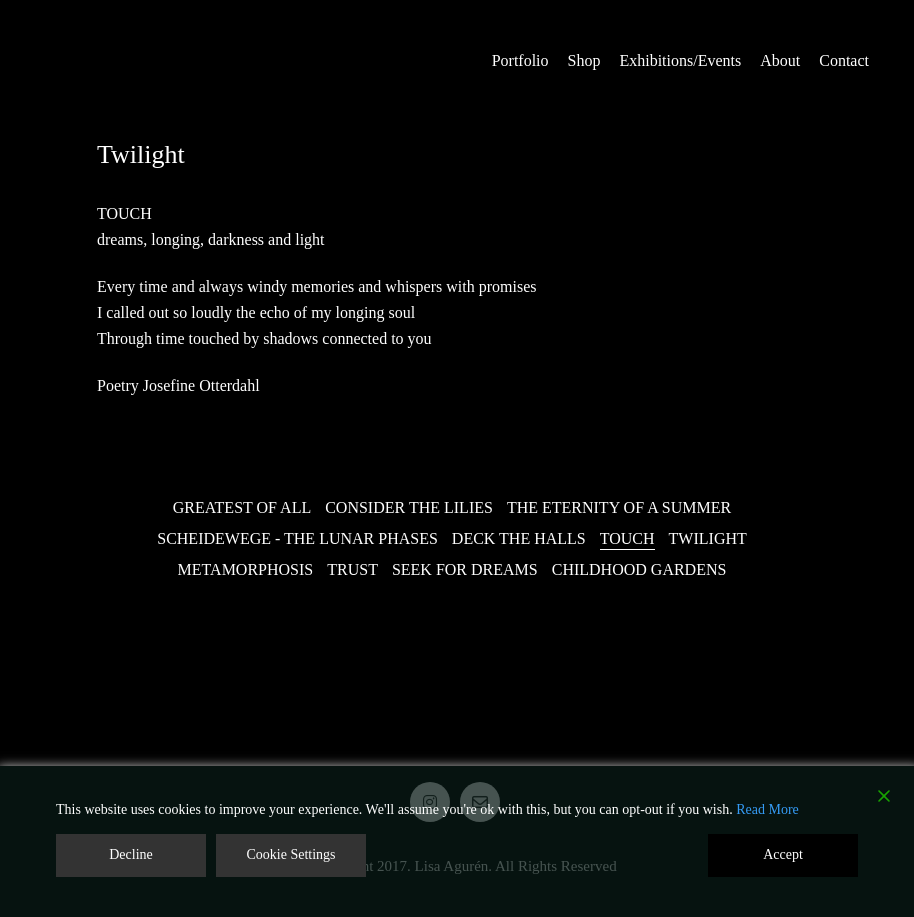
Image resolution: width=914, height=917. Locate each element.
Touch (627, 538)
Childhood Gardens (639, 569)
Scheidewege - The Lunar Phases (297, 538)
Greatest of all (242, 507)
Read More (767, 809)
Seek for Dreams (465, 569)
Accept (783, 854)
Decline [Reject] (131, 854)
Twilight (708, 538)
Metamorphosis (246, 569)
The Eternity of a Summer (619, 507)
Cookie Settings (290, 854)
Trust (352, 569)
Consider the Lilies (409, 507)
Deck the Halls (519, 538)
